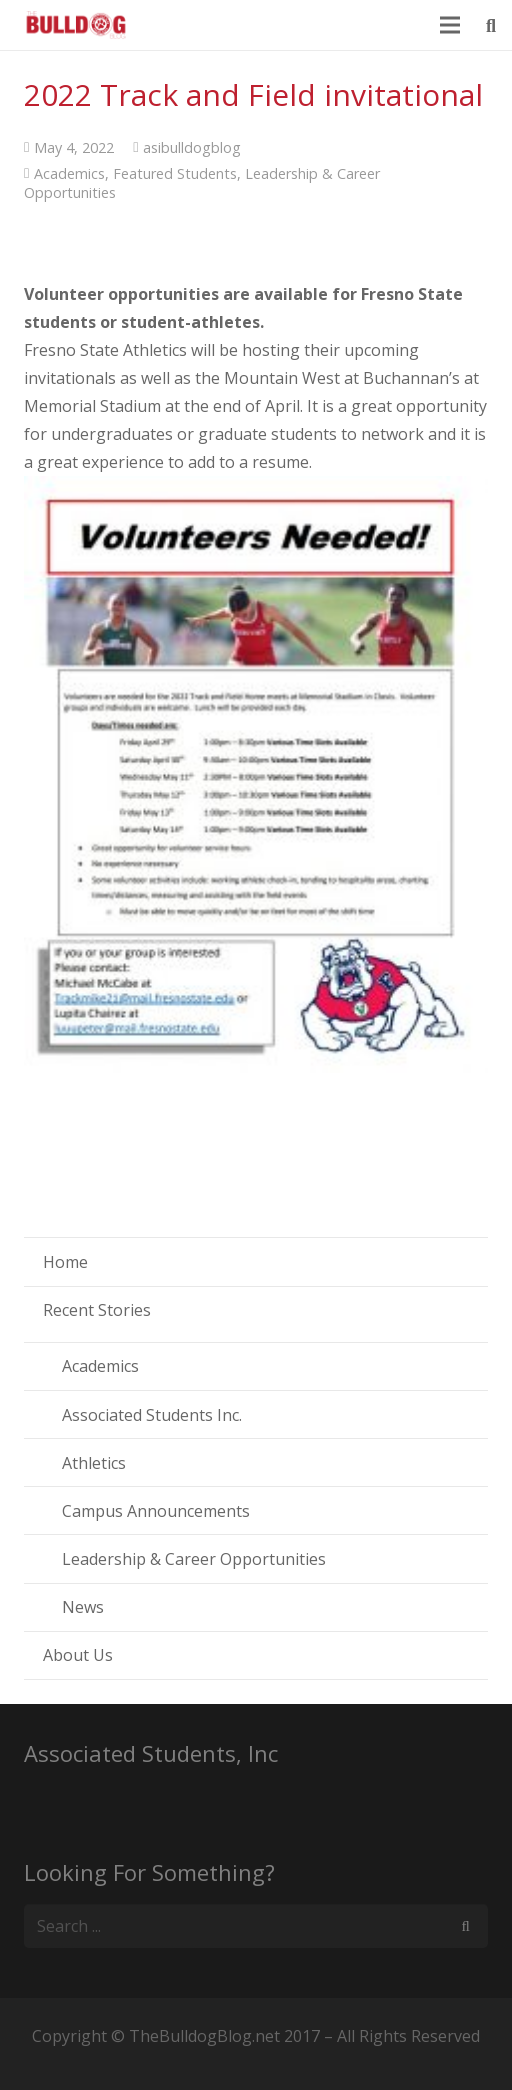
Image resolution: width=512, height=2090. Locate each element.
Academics (69, 173)
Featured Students (175, 173)
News (83, 1607)
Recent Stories (97, 1310)
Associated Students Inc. (152, 1415)
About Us (78, 1655)
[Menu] (451, 25)
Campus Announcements (156, 1511)
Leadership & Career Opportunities (194, 1559)
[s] (256, 1926)
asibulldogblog (192, 147)
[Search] (465, 1926)
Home (65, 1262)
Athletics (94, 1463)
